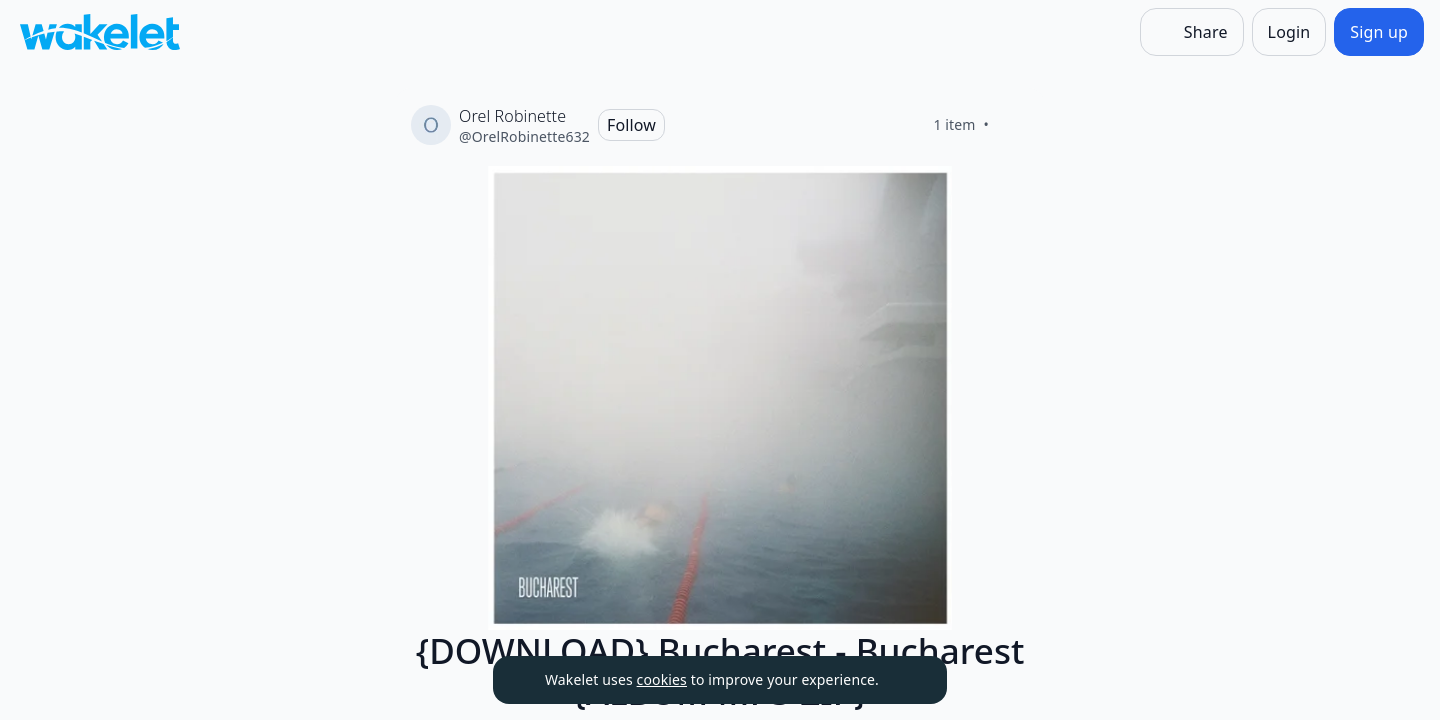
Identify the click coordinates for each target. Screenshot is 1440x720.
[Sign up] (1379, 32)
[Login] (1289, 32)
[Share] (1192, 32)
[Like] (1013, 125)
